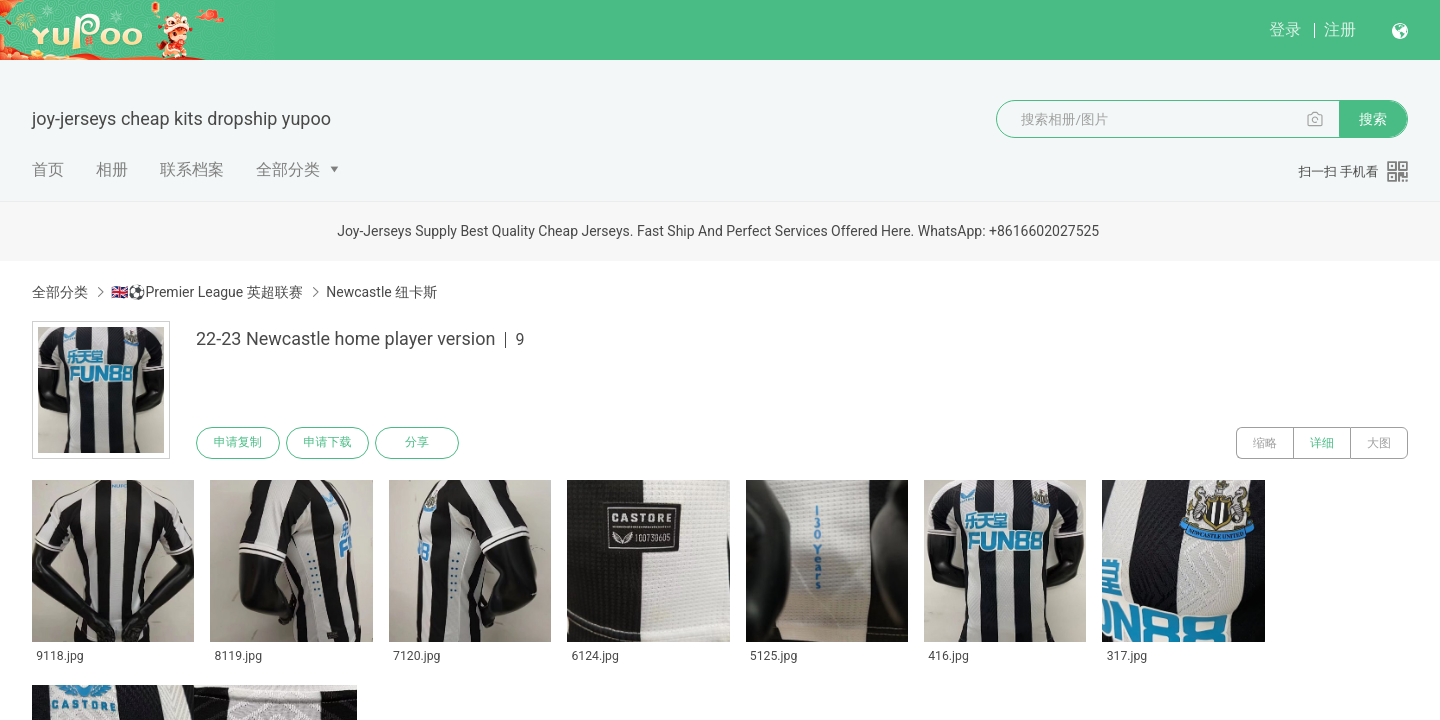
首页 (48, 169)
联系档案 (192, 169)
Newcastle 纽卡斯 (381, 292)
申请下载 (328, 443)
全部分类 (288, 169)
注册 (1340, 29)
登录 (1285, 29)
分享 (418, 443)
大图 (1379, 443)
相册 (112, 169)
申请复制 (238, 443)
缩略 (1265, 443)
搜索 (1373, 119)
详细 (1322, 443)
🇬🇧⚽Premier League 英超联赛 (206, 292)
